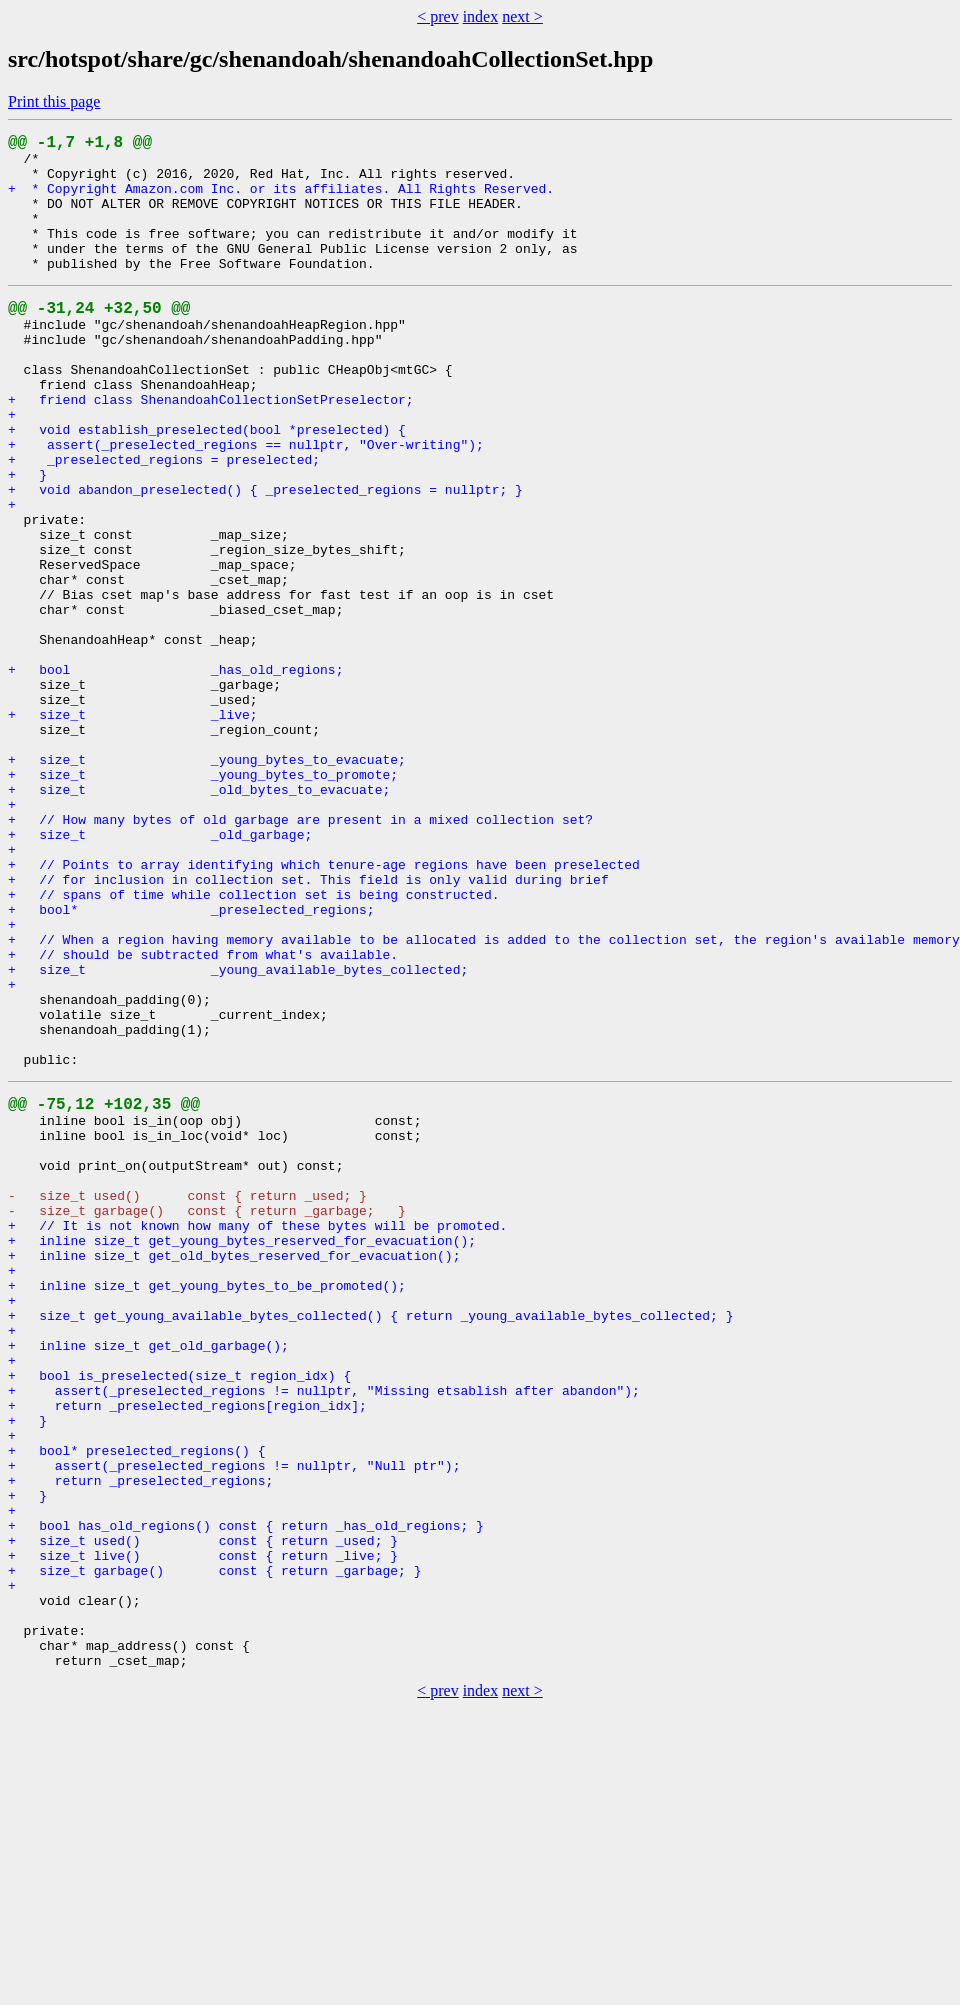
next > (522, 16)
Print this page (54, 101)
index (481, 16)
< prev (437, 16)
